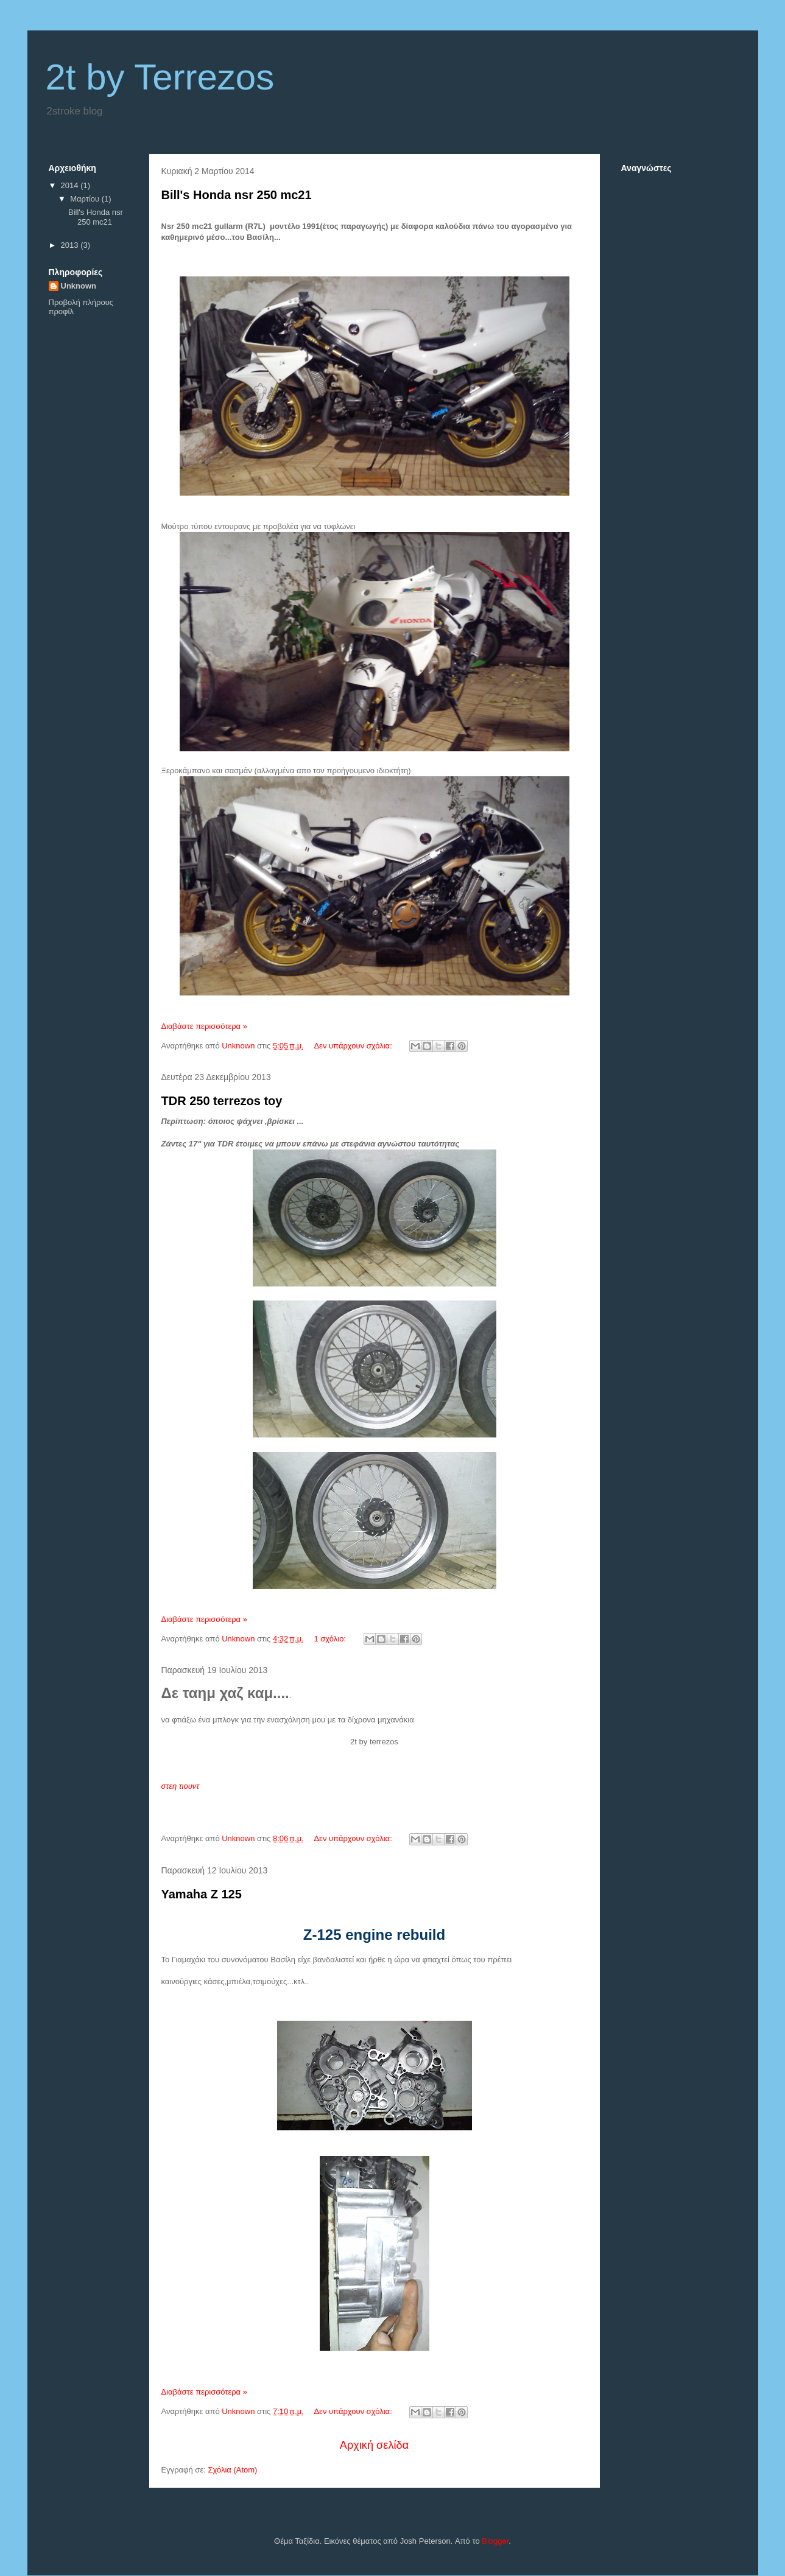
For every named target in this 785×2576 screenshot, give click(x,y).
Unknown (79, 285)
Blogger (495, 2541)
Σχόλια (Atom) (232, 2469)
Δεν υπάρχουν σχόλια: (354, 1045)
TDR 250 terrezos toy (222, 1100)
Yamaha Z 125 (201, 1894)
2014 (71, 185)
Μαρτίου (86, 198)
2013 (71, 245)
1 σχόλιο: (331, 1638)
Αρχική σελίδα (374, 2445)
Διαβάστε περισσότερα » (204, 1026)
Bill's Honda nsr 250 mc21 (236, 195)
